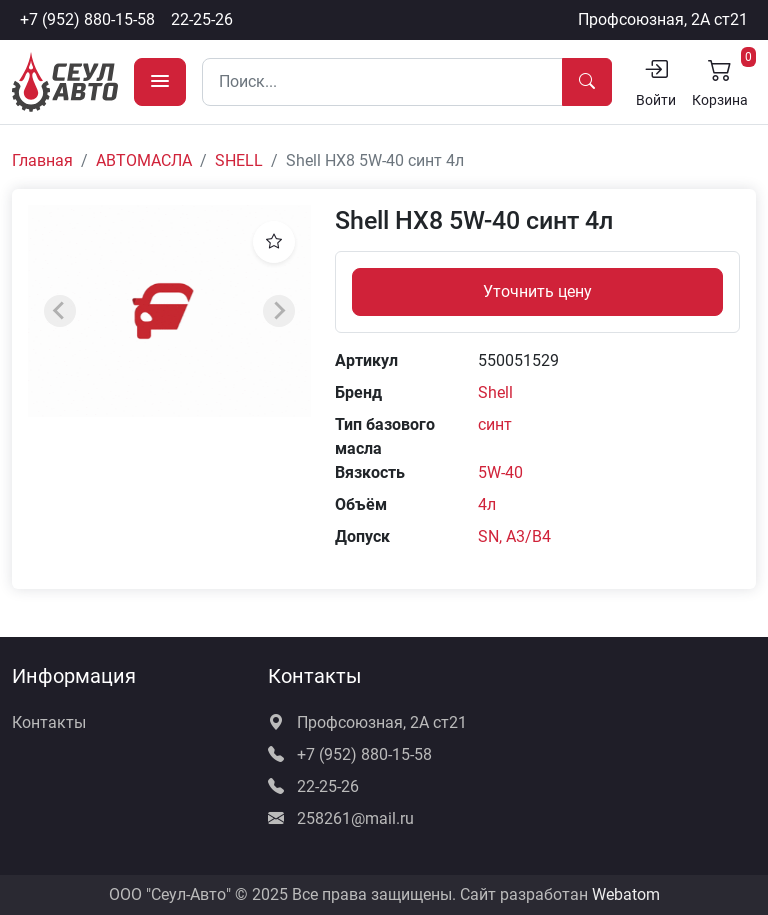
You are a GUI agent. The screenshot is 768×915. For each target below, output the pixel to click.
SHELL (239, 160)
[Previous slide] (60, 311)
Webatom (626, 894)
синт (495, 424)
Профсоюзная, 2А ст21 (663, 19)
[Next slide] (279, 311)
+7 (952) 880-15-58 (87, 19)
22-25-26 (202, 19)
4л (487, 504)
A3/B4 (528, 536)
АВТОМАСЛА (144, 160)
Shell (495, 392)
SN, (492, 536)
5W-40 (500, 472)
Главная (42, 160)
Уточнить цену (537, 291)
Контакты (49, 722)
